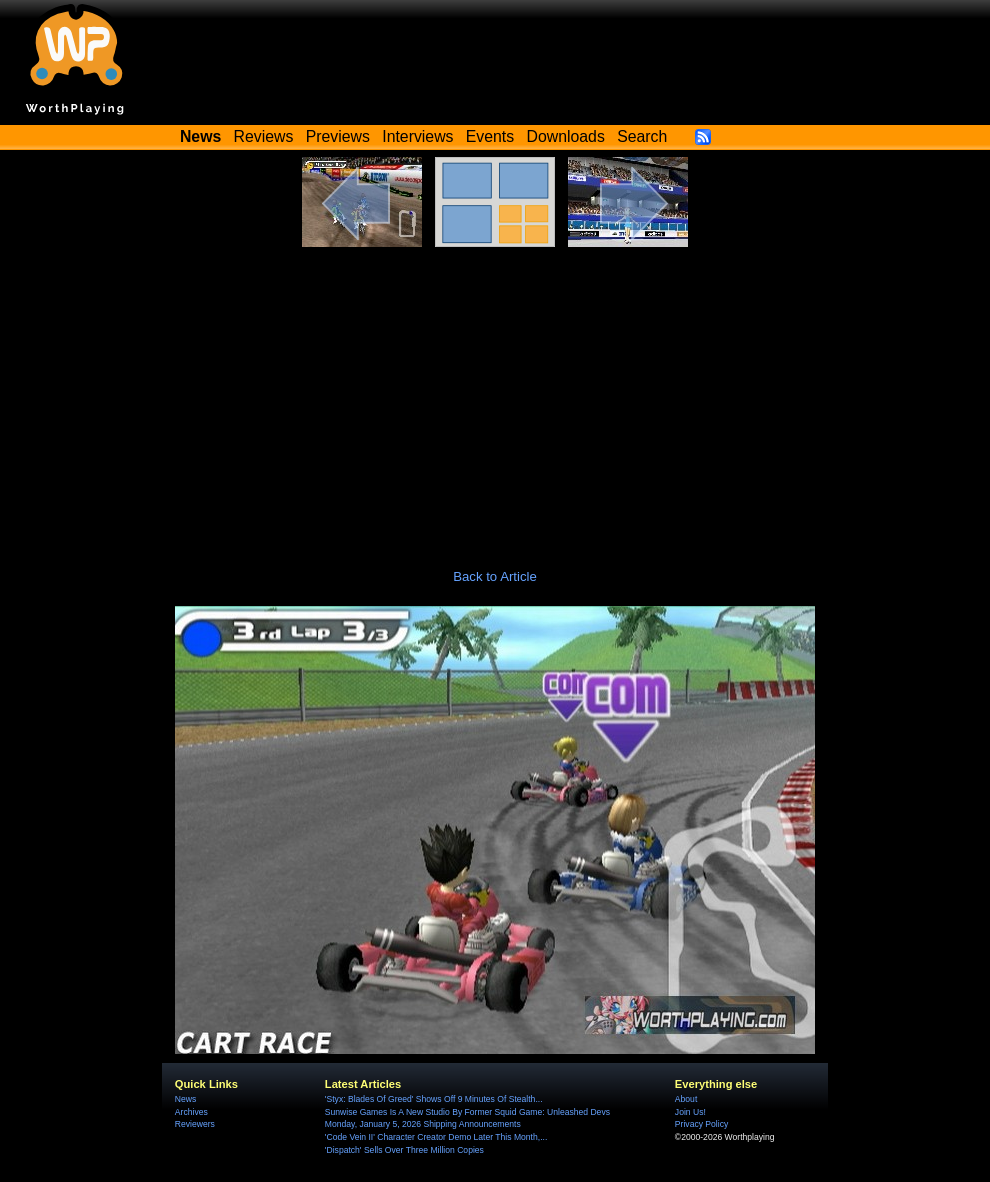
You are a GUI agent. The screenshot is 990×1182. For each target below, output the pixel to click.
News (185, 1099)
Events (490, 136)
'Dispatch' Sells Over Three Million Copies (404, 1150)
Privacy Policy (701, 1124)
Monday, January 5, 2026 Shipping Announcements (423, 1124)
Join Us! (690, 1112)
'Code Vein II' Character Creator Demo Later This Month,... (436, 1137)
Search (642, 136)
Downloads (566, 136)
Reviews (264, 136)
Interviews (417, 136)
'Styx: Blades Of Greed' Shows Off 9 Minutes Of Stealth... (434, 1099)
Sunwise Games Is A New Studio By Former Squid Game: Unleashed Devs (467, 1112)
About (686, 1099)
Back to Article (495, 576)
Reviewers (195, 1124)
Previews (338, 136)
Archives (191, 1112)
